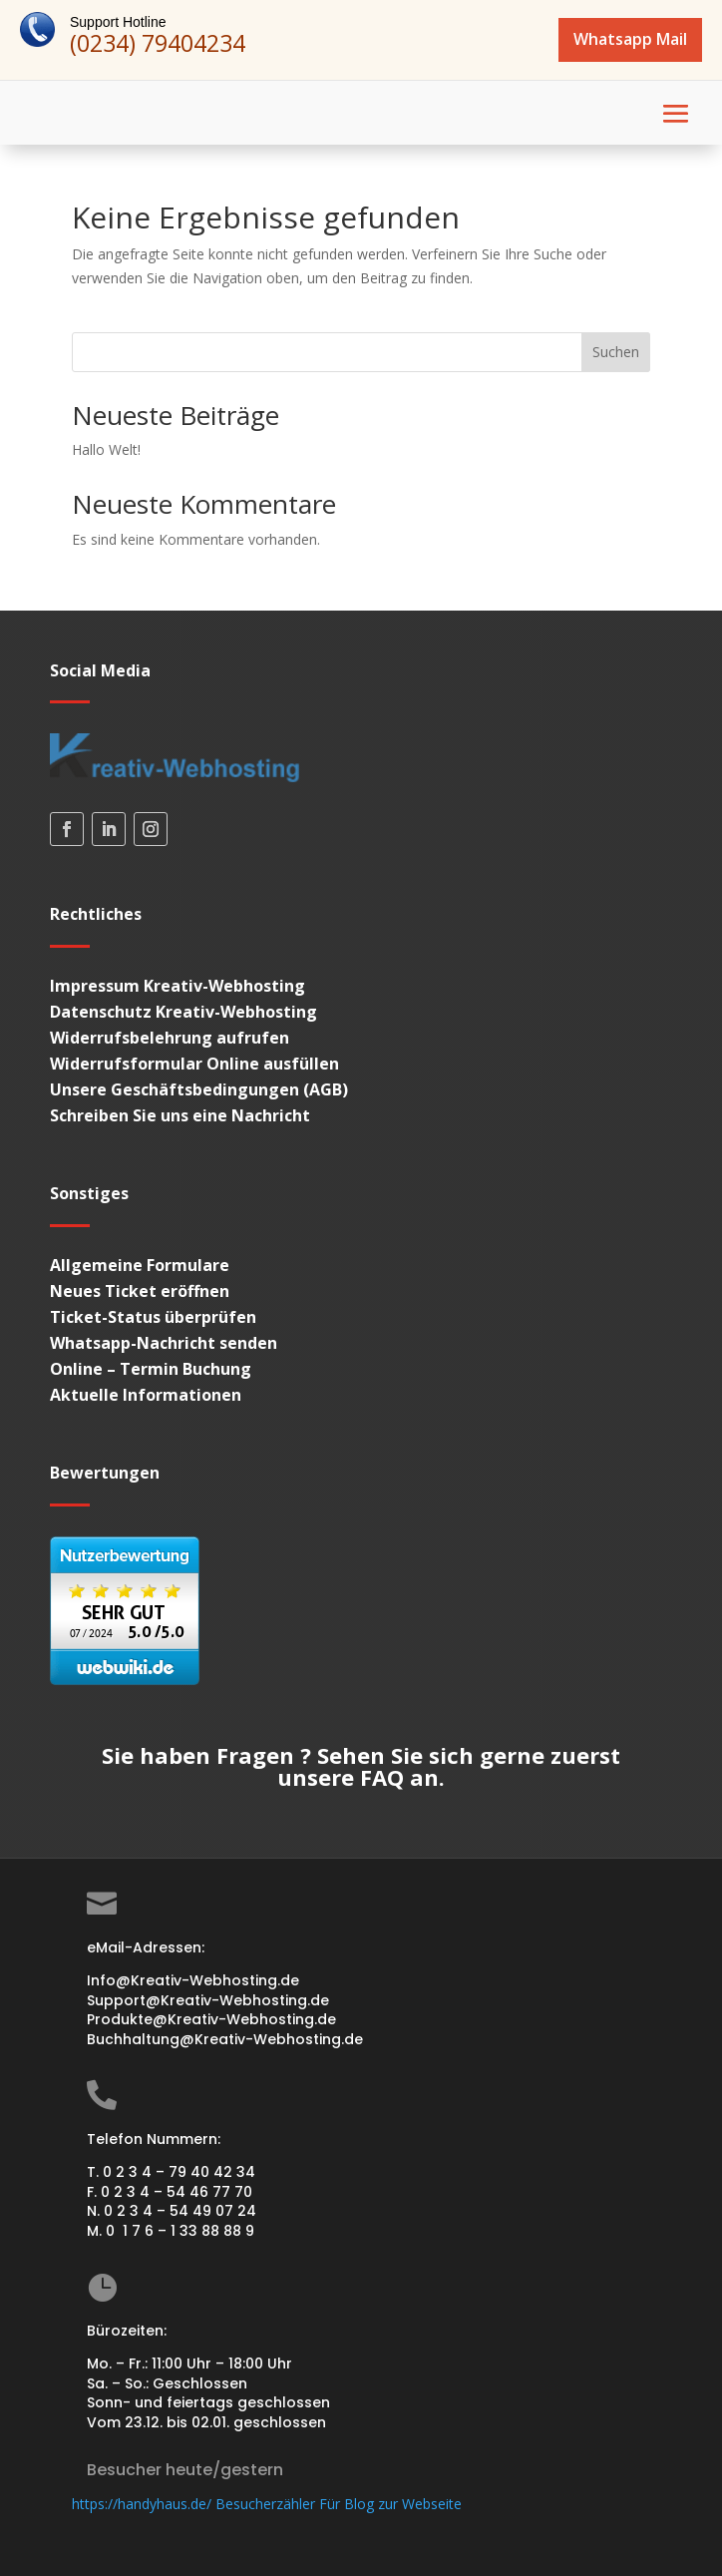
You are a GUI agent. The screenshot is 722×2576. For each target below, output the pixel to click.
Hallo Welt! (106, 449)
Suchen (615, 351)
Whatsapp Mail (630, 39)
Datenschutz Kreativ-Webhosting (183, 1012)
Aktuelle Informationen (145, 1395)
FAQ (382, 1777)
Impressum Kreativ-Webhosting (177, 986)
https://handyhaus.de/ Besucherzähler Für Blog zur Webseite (267, 2503)
